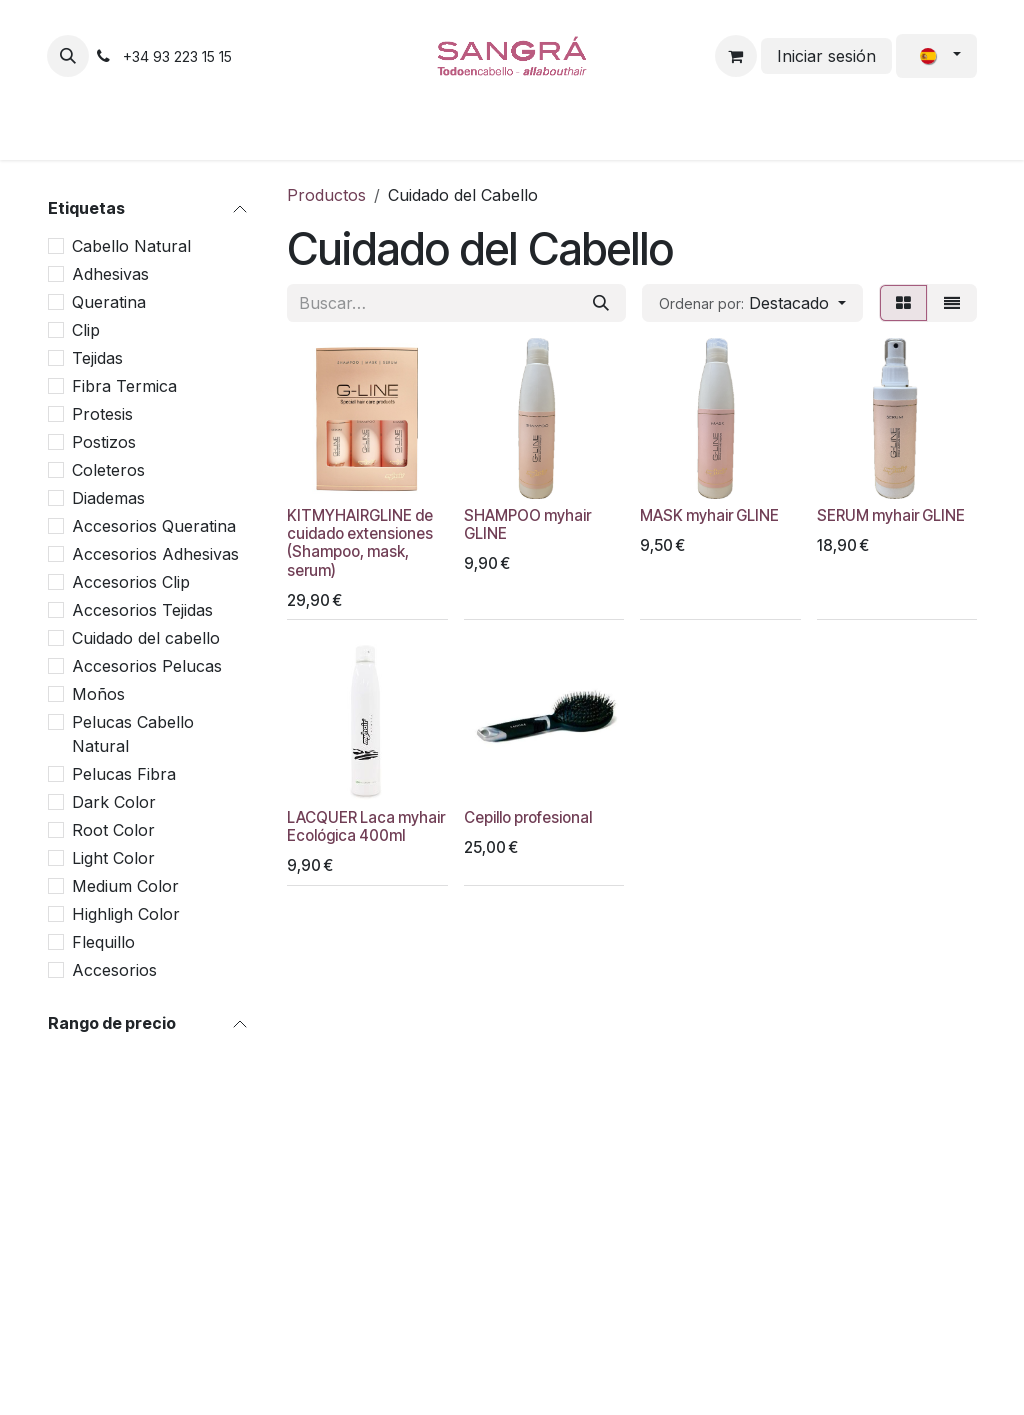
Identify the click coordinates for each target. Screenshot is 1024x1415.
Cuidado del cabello (146, 638)
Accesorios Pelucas (147, 666)
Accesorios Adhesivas (155, 554)
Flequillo (103, 942)
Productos (326, 195)
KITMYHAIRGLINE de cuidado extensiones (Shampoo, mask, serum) (360, 543)
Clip (86, 330)
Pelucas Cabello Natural (133, 734)
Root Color (113, 830)
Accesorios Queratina (154, 526)
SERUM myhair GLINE (891, 515)
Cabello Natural (131, 246)
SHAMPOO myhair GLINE (527, 524)
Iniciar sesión (826, 56)
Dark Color (114, 802)
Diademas (108, 498)
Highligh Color (126, 914)
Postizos (104, 442)
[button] (68, 56)
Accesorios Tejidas (142, 610)
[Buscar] (601, 303)
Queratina (109, 302)
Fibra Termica (124, 386)
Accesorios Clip (131, 582)
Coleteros (108, 470)
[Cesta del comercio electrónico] (736, 56)
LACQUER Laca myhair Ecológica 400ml (366, 826)
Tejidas (97, 358)
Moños (98, 694)
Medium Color (125, 886)
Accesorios (114, 970)
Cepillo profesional (528, 817)
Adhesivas (110, 274)
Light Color (113, 858)
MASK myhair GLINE (709, 515)
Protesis (102, 414)
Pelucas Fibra (124, 774)
